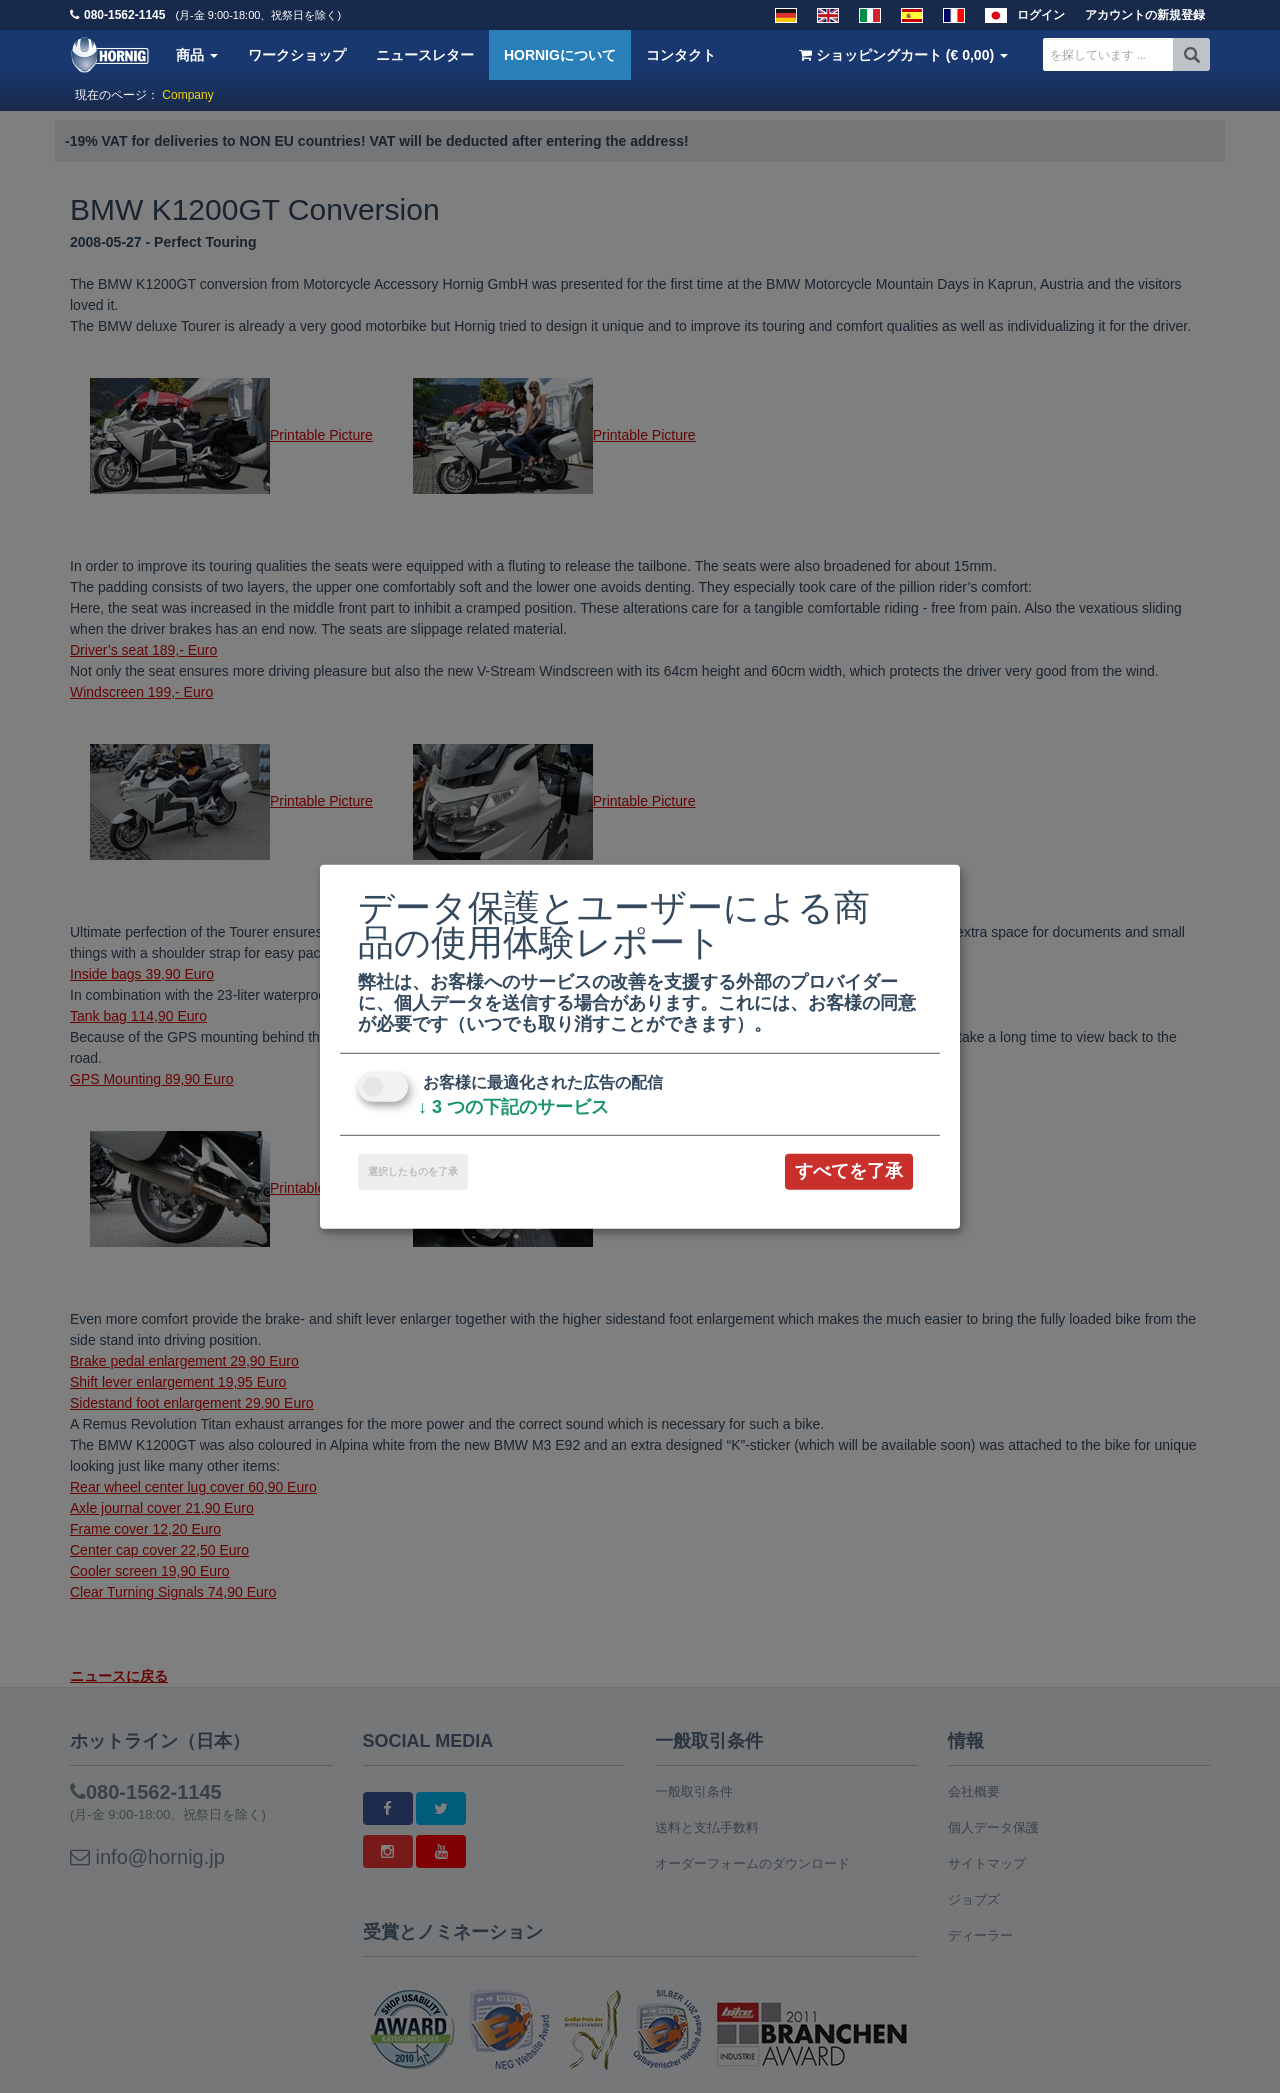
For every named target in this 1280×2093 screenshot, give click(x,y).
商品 (197, 55)
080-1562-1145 (124, 15)
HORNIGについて (560, 55)
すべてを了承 (849, 1171)
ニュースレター (425, 55)
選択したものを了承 (413, 1171)
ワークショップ (297, 55)
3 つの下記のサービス (513, 1107)
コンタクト (681, 55)
